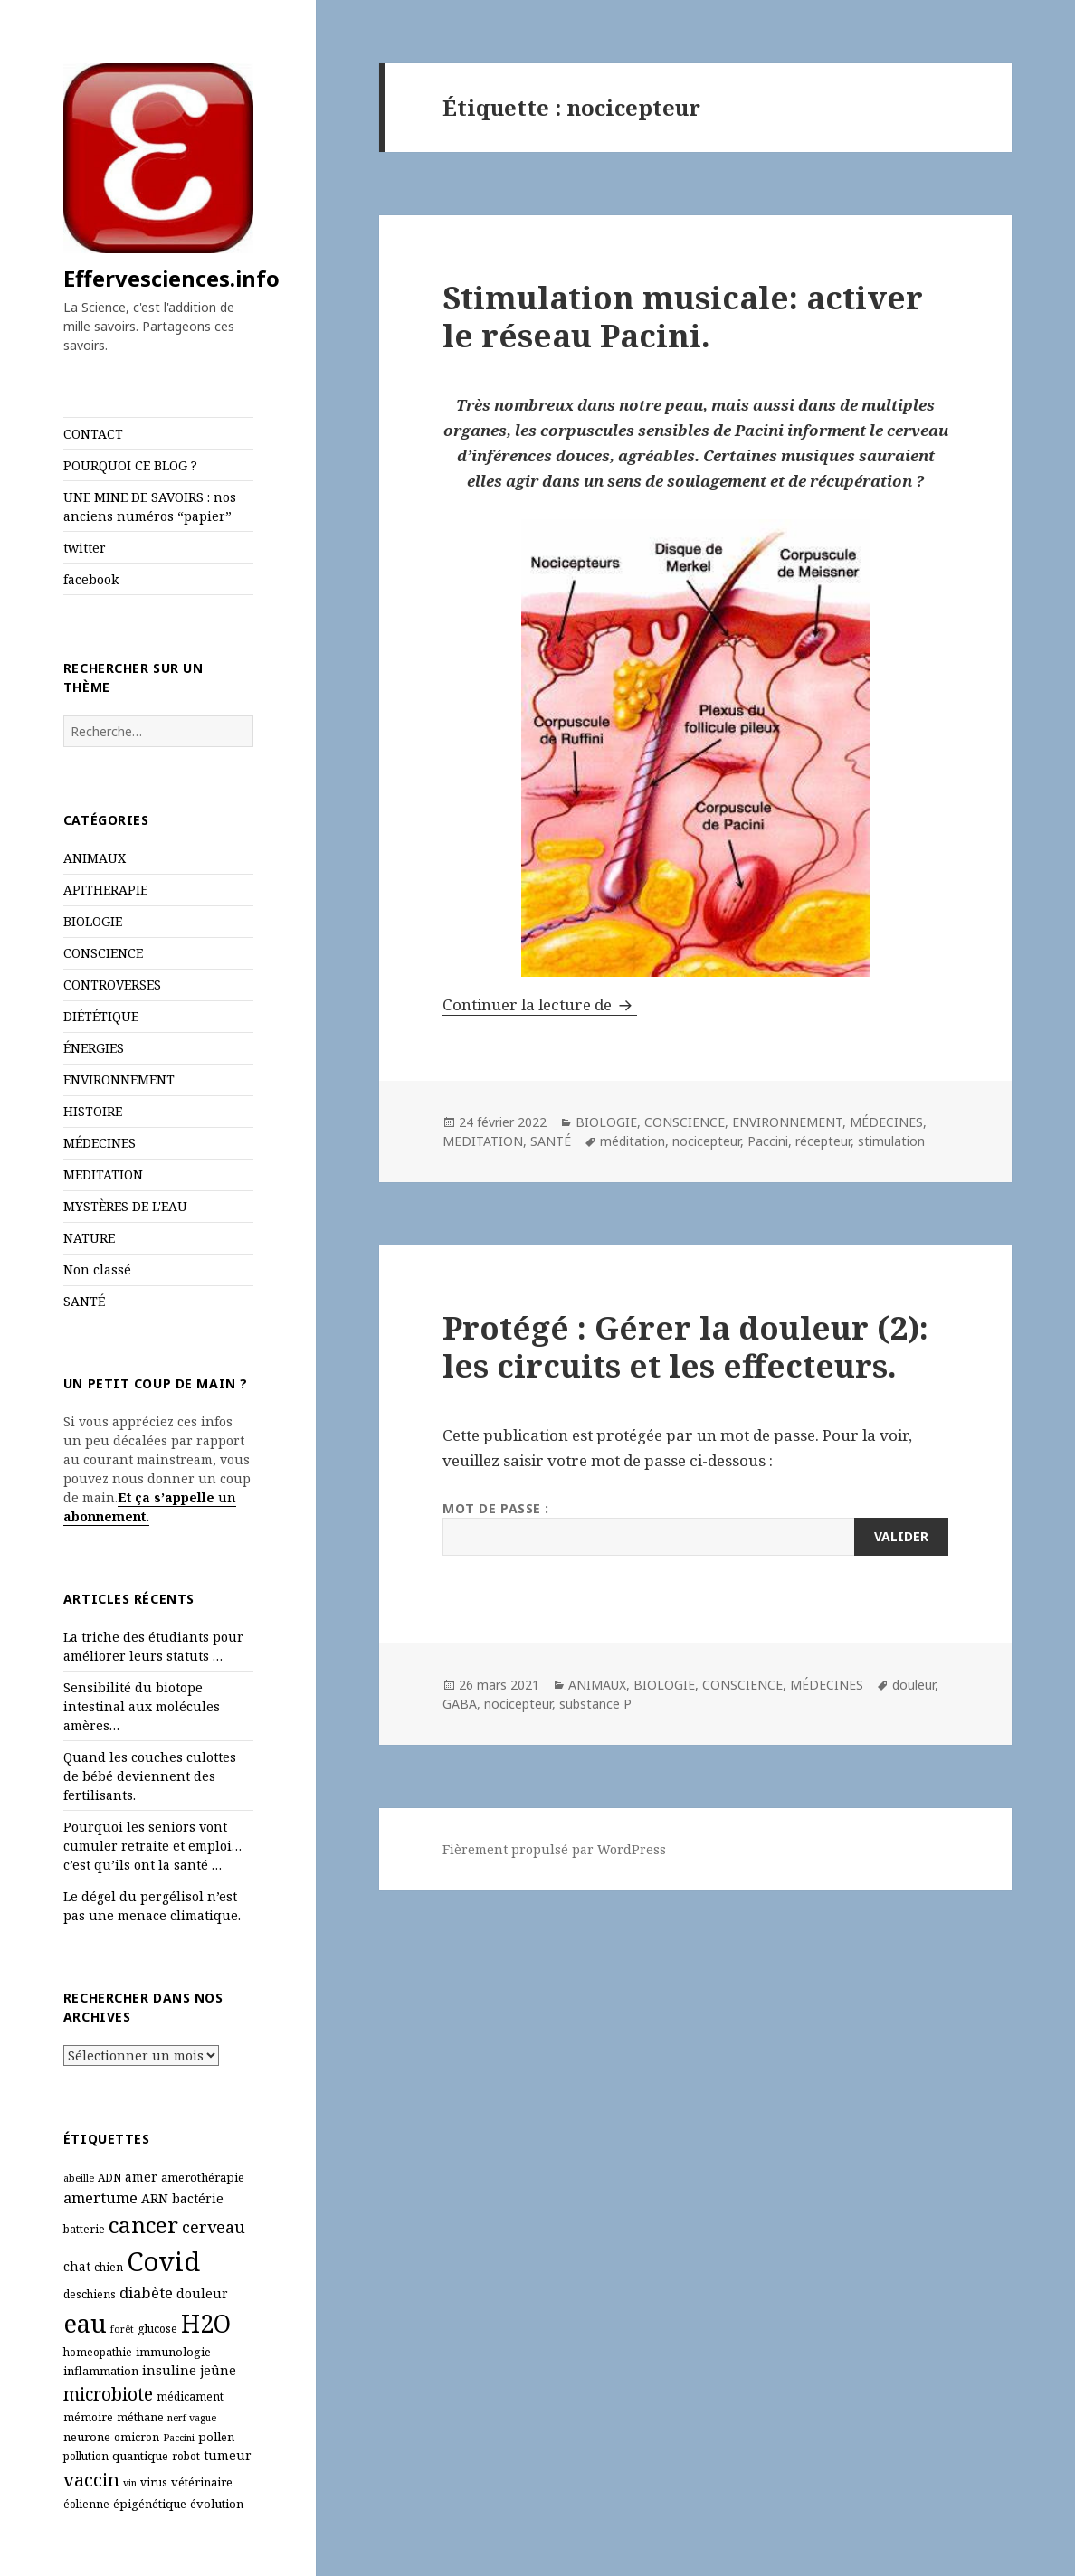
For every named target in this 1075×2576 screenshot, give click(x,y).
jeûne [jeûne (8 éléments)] (218, 2370)
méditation (632, 1141)
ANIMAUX (94, 858)
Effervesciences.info (171, 278)
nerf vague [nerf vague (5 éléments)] (191, 2417)
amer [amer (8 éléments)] (141, 2176)
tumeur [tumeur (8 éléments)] (228, 2455)
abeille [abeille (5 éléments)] (78, 2178)
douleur (913, 1684)
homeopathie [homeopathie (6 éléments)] (97, 2352)
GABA (459, 1703)
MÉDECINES (99, 1142)
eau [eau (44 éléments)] (85, 2323)
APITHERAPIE (105, 889)
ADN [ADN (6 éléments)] (109, 2177)
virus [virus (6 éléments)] (153, 2482)
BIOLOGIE (92, 921)
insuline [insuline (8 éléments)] (169, 2370)
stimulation (891, 1141)
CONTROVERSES (112, 984)
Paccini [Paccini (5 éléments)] (179, 2437)
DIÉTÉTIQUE (100, 1016)
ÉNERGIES (93, 1047)
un (225, 1497)
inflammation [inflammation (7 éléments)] (100, 2371)
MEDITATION (103, 1174)
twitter (84, 547)
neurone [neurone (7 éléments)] (86, 2437)
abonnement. (106, 1516)
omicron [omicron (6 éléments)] (136, 2437)
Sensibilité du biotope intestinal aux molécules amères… (141, 1706)
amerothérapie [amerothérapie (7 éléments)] (202, 2177)
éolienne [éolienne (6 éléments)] (86, 2504)
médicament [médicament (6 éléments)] (190, 2396)
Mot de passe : (695, 1528)
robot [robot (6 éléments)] (186, 2456)
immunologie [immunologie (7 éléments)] (173, 2352)
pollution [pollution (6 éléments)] (86, 2456)
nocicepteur (706, 1141)
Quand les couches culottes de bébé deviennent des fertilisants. (149, 1776)
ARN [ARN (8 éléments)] (154, 2198)
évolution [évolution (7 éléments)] (216, 2504)
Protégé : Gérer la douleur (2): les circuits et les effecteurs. (685, 1346)
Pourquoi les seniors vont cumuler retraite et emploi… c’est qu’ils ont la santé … (152, 1845)
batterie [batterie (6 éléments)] (84, 2229)
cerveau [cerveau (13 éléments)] (213, 2227)
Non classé (97, 1269)
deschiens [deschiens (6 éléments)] (89, 2294)
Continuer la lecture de (539, 1004)
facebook (91, 579)
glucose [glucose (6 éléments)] (157, 2328)
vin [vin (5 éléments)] (130, 2483)
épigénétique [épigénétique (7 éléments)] (149, 2504)
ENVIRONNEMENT (119, 1079)
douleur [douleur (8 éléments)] (202, 2293)
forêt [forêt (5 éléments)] (122, 2329)
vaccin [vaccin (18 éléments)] (91, 2479)
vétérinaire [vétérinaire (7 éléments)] (202, 2482)
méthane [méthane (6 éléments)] (140, 2417)
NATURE (89, 1237)
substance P (595, 1703)
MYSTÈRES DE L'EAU (125, 1206)
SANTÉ (84, 1301)
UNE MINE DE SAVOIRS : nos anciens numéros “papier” (149, 506)
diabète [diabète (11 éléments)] (146, 2292)
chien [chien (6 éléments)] (108, 2267)
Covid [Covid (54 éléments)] (163, 2261)
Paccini (767, 1141)
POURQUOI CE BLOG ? (130, 465)
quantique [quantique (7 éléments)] (140, 2456)
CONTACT (93, 433)
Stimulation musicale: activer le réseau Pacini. (682, 316)
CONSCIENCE (103, 952)
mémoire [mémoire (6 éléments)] (88, 2417)
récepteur (823, 1141)
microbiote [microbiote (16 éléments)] (108, 2394)
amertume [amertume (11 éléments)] (100, 2197)
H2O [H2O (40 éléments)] (206, 2323)
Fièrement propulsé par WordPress (554, 1849)
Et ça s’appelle (166, 1497)
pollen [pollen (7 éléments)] (216, 2437)
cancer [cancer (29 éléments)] (143, 2225)
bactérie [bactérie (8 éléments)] (198, 2198)
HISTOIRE (92, 1111)
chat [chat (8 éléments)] (76, 2266)
